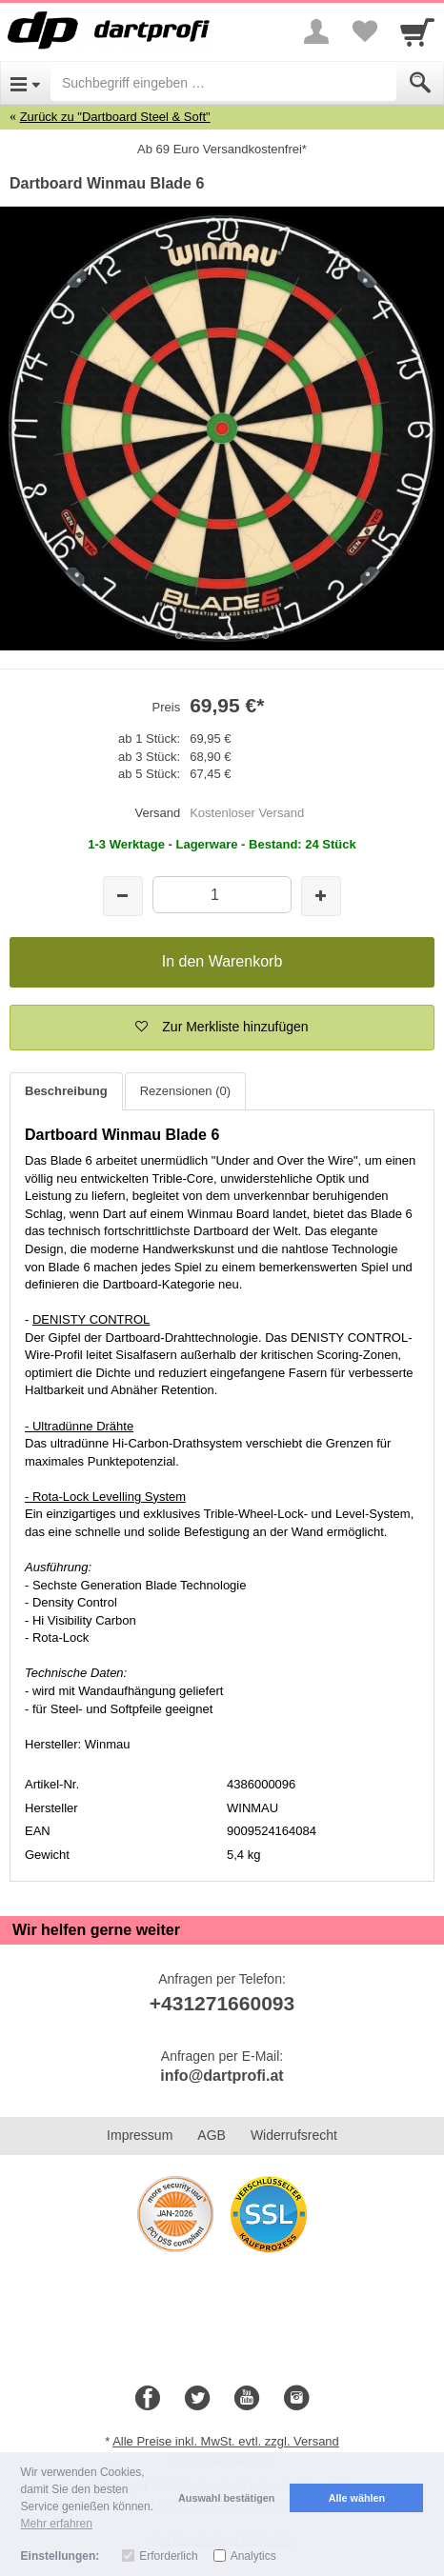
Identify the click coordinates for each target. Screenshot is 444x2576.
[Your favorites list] (364, 31)
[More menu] (316, 31)
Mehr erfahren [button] (56, 2523)
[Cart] (417, 31)
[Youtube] (247, 2399)
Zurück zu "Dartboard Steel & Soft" (115, 117)
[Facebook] (147, 2399)
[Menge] (221, 894)
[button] (222, 1027)
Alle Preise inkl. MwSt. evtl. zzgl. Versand (225, 2441)
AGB (211, 2135)
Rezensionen (185, 1091)
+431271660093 (222, 2003)
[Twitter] (197, 2399)
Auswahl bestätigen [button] (226, 2498)
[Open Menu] (25, 83)
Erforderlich (168, 2556)
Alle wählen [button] (357, 2498)
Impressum (139, 2135)
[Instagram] (296, 2399)
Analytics (253, 2556)
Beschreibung (66, 1091)
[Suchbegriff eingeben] (223, 83)
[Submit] (420, 82)
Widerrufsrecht (294, 2135)
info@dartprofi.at (221, 2075)
